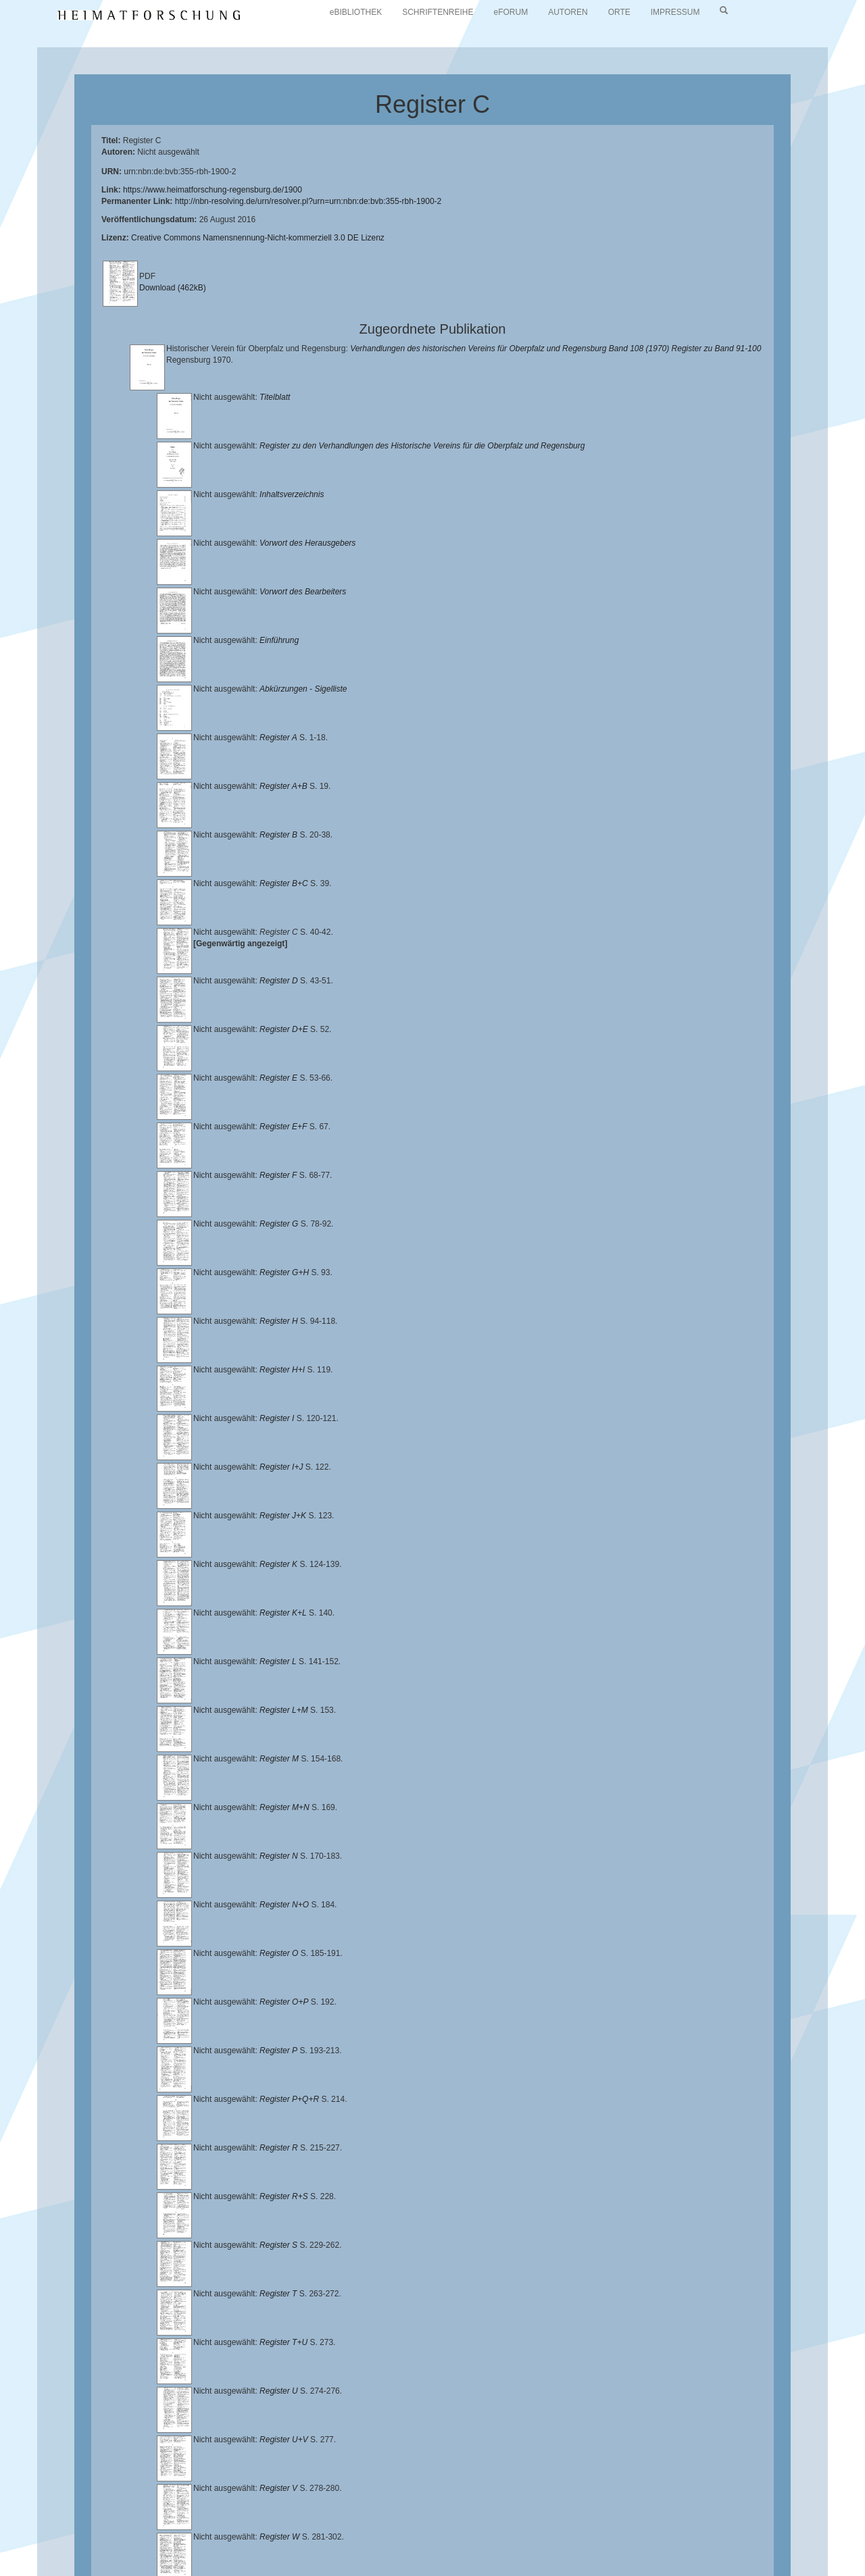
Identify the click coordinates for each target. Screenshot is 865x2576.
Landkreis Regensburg (267, 2536)
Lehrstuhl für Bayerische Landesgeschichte (548, 2525)
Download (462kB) (172, 287)
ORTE (619, 12)
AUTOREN (567, 12)
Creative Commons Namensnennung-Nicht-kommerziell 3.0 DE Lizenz (258, 237)
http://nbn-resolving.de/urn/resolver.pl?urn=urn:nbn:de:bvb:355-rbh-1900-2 (308, 201)
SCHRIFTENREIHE (437, 12)
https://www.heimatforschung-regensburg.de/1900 (212, 190)
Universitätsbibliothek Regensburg (387, 2525)
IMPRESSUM (675, 12)
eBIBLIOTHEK (356, 12)
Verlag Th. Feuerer (602, 2536)
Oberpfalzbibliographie (226, 2547)
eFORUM (511, 12)
